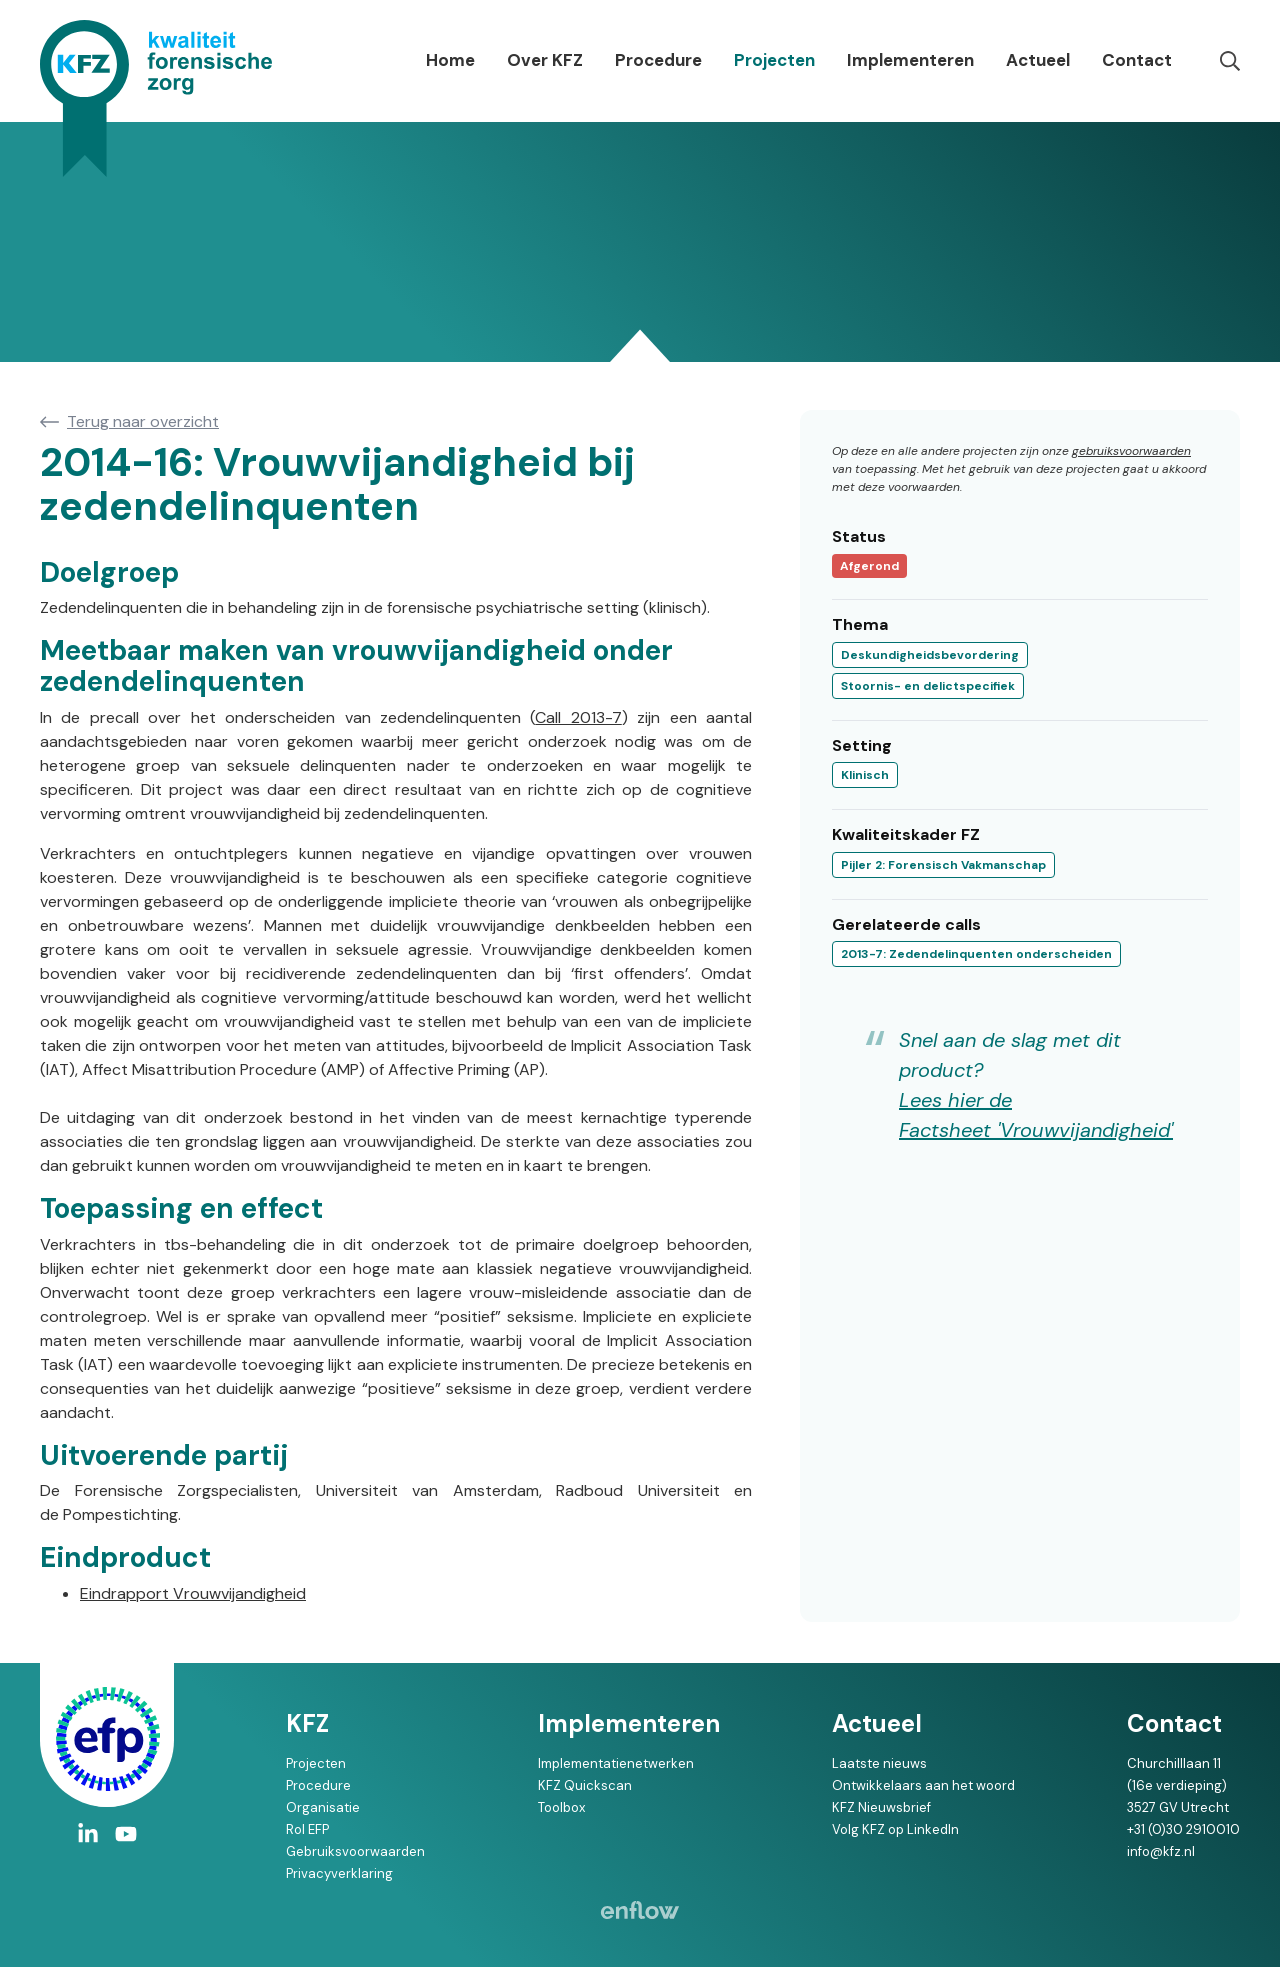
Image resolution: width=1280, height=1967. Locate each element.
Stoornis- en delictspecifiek (928, 686)
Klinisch (865, 775)
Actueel (1038, 60)
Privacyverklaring (339, 1873)
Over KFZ (545, 60)
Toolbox (561, 1807)
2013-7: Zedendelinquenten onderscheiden (976, 954)
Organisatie (323, 1807)
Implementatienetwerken (616, 1763)
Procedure (658, 60)
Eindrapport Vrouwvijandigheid (193, 1593)
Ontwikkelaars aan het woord (923, 1785)
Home (450, 60)
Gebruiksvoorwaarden (355, 1851)
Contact (1137, 60)
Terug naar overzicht (143, 421)
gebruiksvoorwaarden (1131, 451)
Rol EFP (307, 1829)
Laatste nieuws (879, 1763)
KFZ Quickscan (585, 1785)
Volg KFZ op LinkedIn (895, 1829)
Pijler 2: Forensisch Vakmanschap (943, 865)
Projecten (774, 60)
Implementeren (910, 60)
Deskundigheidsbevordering (930, 655)
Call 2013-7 (578, 717)
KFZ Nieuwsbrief (881, 1807)
